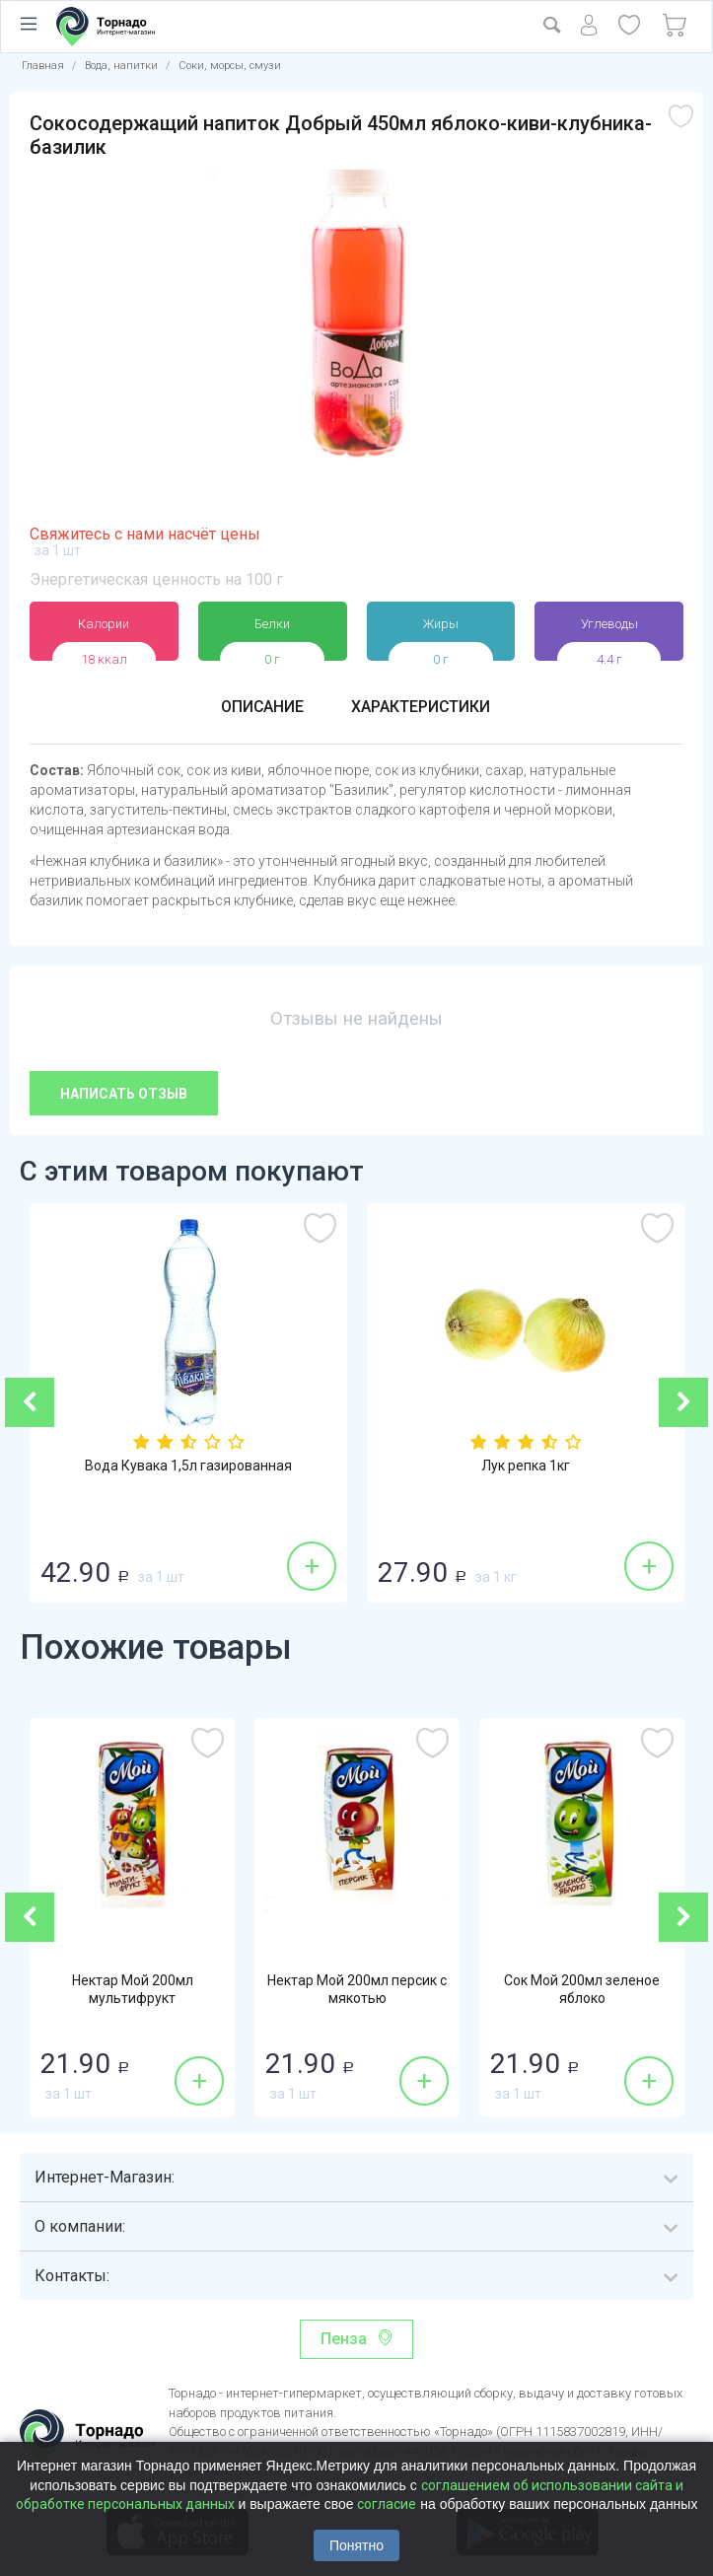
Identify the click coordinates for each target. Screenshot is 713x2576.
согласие (386, 2504)
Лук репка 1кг (525, 1466)
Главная (43, 65)
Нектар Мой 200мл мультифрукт (132, 1990)
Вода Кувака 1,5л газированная (188, 1466)
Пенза (344, 2338)
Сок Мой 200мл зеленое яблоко (582, 1990)
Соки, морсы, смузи (229, 65)
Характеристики (421, 706)
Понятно (356, 2545)
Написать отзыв (123, 1094)
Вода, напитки (121, 65)
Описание (262, 706)
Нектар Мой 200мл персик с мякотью (357, 1990)
